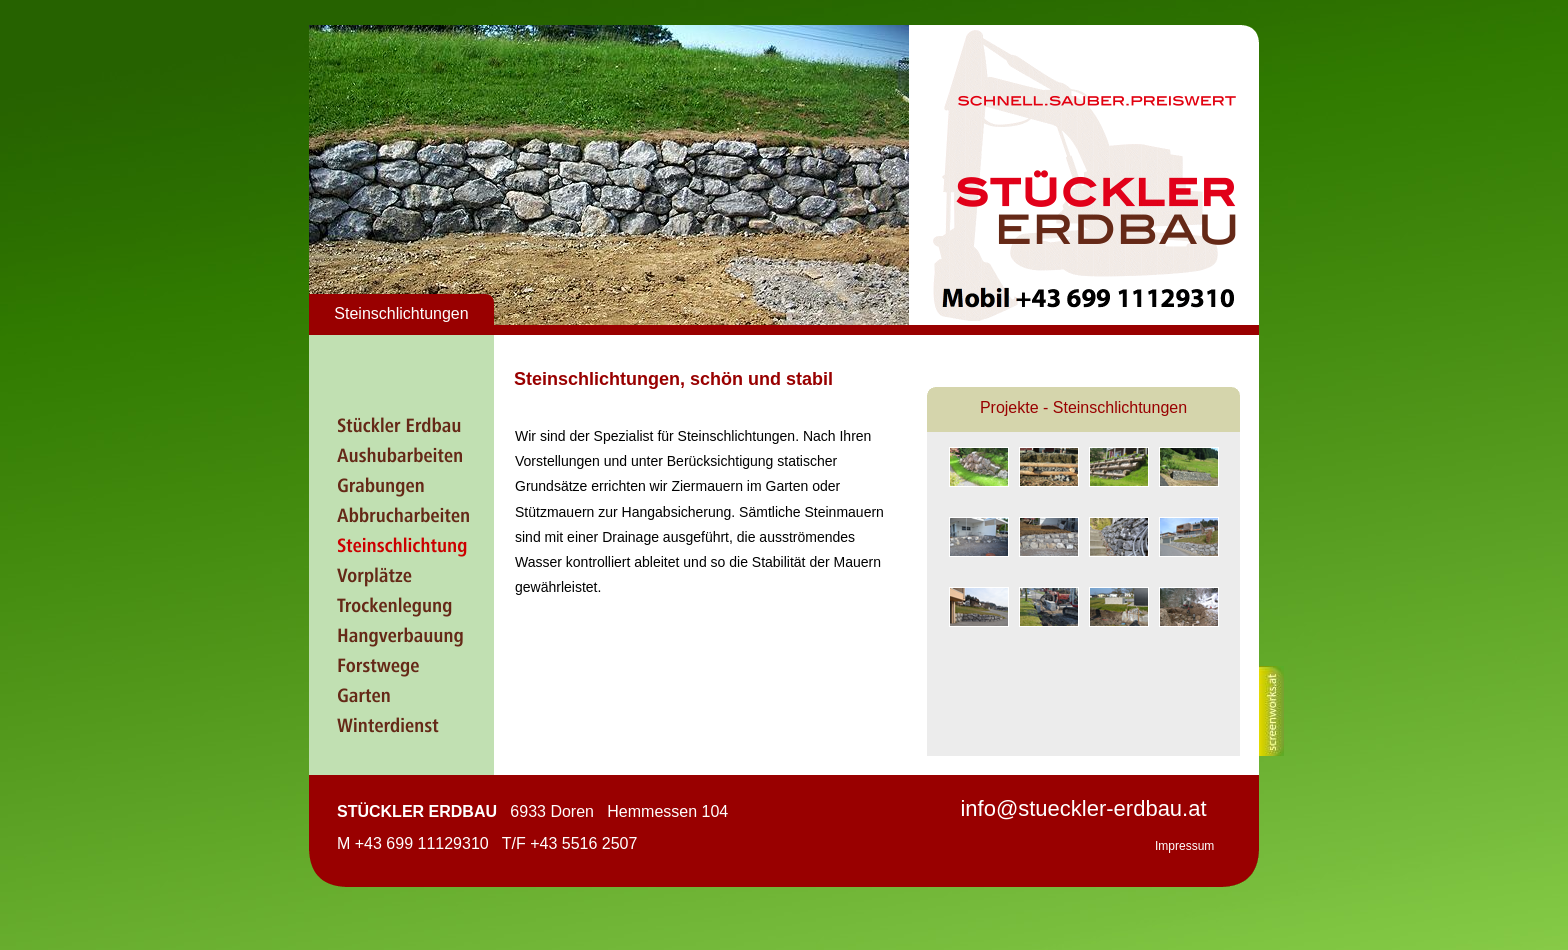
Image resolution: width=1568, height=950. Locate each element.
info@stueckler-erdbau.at (1083, 808)
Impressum (1184, 846)
